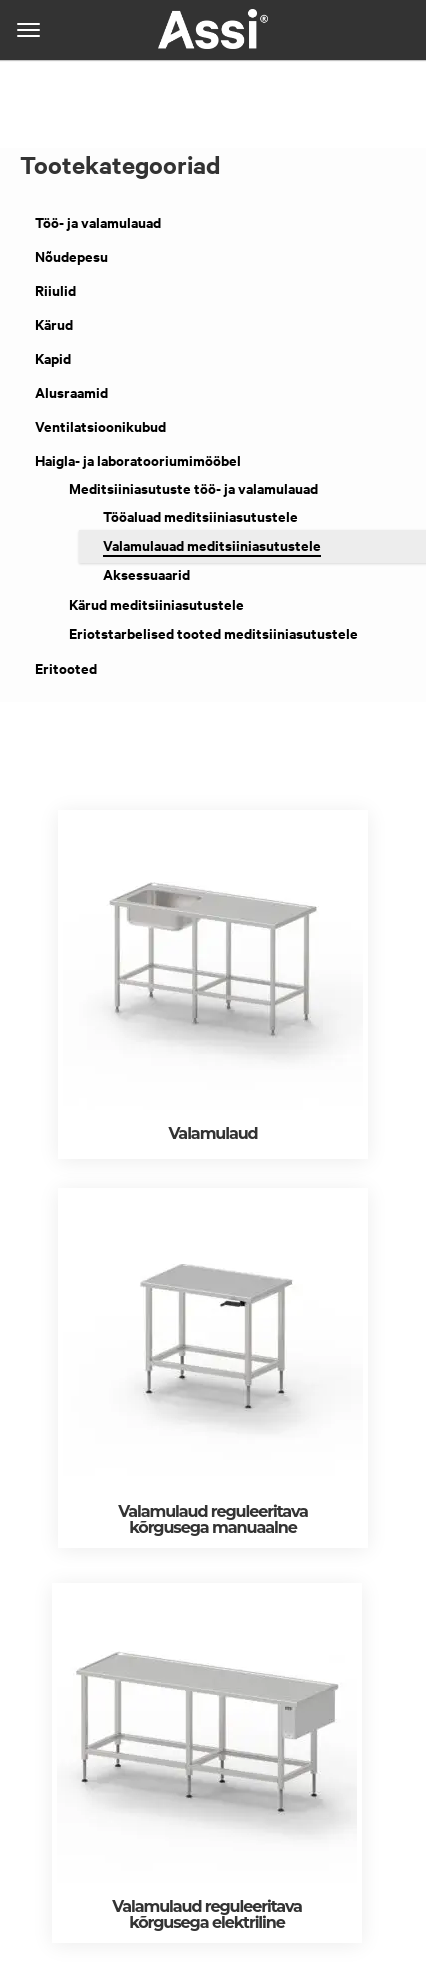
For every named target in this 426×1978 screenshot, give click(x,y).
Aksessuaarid (146, 574)
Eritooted (66, 668)
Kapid (53, 358)
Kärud (54, 324)
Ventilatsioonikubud (100, 426)
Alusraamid (71, 392)
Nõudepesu (71, 256)
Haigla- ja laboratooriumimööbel (138, 460)
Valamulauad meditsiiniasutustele (212, 545)
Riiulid (55, 290)
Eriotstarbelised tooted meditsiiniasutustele (213, 633)
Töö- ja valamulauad (98, 222)
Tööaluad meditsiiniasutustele (200, 516)
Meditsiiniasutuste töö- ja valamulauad (193, 488)
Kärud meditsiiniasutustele (156, 604)
